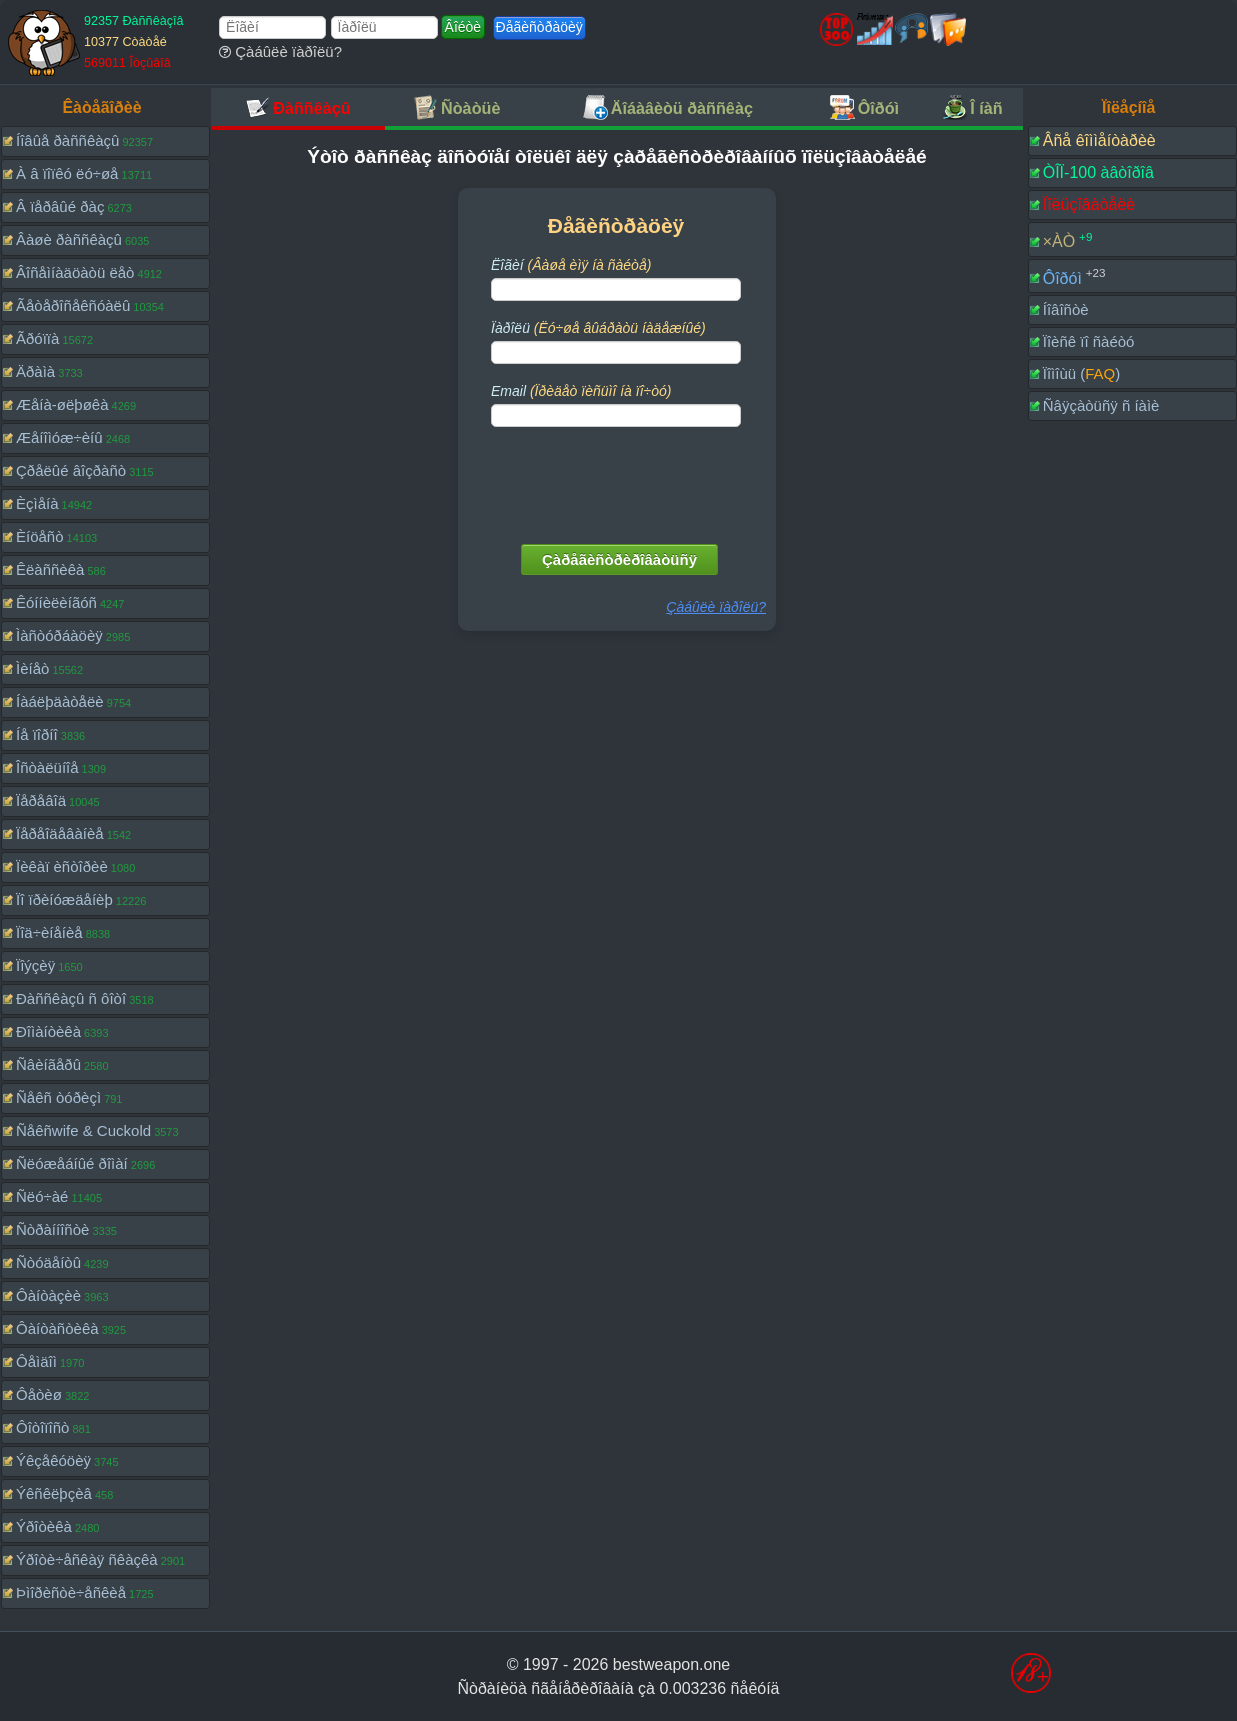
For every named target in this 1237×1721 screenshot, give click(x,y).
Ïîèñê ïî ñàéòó (1089, 341)
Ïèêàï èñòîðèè (62, 866)
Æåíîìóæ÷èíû (59, 437)
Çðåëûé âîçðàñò (71, 470)
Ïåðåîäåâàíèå (60, 833)
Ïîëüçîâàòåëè (1089, 204)
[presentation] (618, 481)
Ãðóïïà (37, 338)
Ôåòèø (39, 1394)
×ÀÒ (1059, 241)
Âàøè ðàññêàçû (69, 239)
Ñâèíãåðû (48, 1064)
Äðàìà (35, 371)
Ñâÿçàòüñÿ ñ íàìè (1101, 405)
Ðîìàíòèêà (48, 1031)
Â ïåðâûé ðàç (60, 206)
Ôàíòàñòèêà (57, 1328)
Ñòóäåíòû (48, 1262)
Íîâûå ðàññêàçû (67, 140)
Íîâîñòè (1066, 309)
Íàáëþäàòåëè (60, 701)
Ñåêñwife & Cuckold (83, 1130)
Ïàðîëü (598, 328)
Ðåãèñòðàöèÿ (539, 27)
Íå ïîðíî (37, 734)
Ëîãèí (571, 265)
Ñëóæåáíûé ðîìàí (72, 1163)
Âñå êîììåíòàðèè (1099, 140)
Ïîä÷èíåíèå (49, 932)
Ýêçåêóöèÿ (53, 1460)
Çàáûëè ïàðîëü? (280, 51)
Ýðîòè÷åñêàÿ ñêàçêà (87, 1559)
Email (581, 391)
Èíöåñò (40, 536)
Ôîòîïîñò (42, 1427)
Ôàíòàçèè (48, 1295)
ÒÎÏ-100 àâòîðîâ (1098, 172)
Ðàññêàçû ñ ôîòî (71, 998)
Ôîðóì (1062, 277)
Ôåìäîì (36, 1361)
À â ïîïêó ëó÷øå (67, 173)
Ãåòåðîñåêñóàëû (73, 305)
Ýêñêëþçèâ (54, 1493)
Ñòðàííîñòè (52, 1229)
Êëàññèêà (50, 569)
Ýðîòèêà (44, 1526)
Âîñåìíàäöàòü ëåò (75, 272)
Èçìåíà (37, 503)
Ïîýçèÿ (35, 965)
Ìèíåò (32, 668)
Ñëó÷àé (42, 1196)
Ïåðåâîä (41, 800)
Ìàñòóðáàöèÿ (59, 635)
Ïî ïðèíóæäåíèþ (64, 899)
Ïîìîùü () (1082, 373)
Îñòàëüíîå (47, 767)
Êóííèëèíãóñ (56, 602)
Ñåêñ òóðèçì (58, 1097)
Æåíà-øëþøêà (62, 404)
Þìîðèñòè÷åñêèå (71, 1592)
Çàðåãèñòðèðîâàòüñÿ (619, 559)
